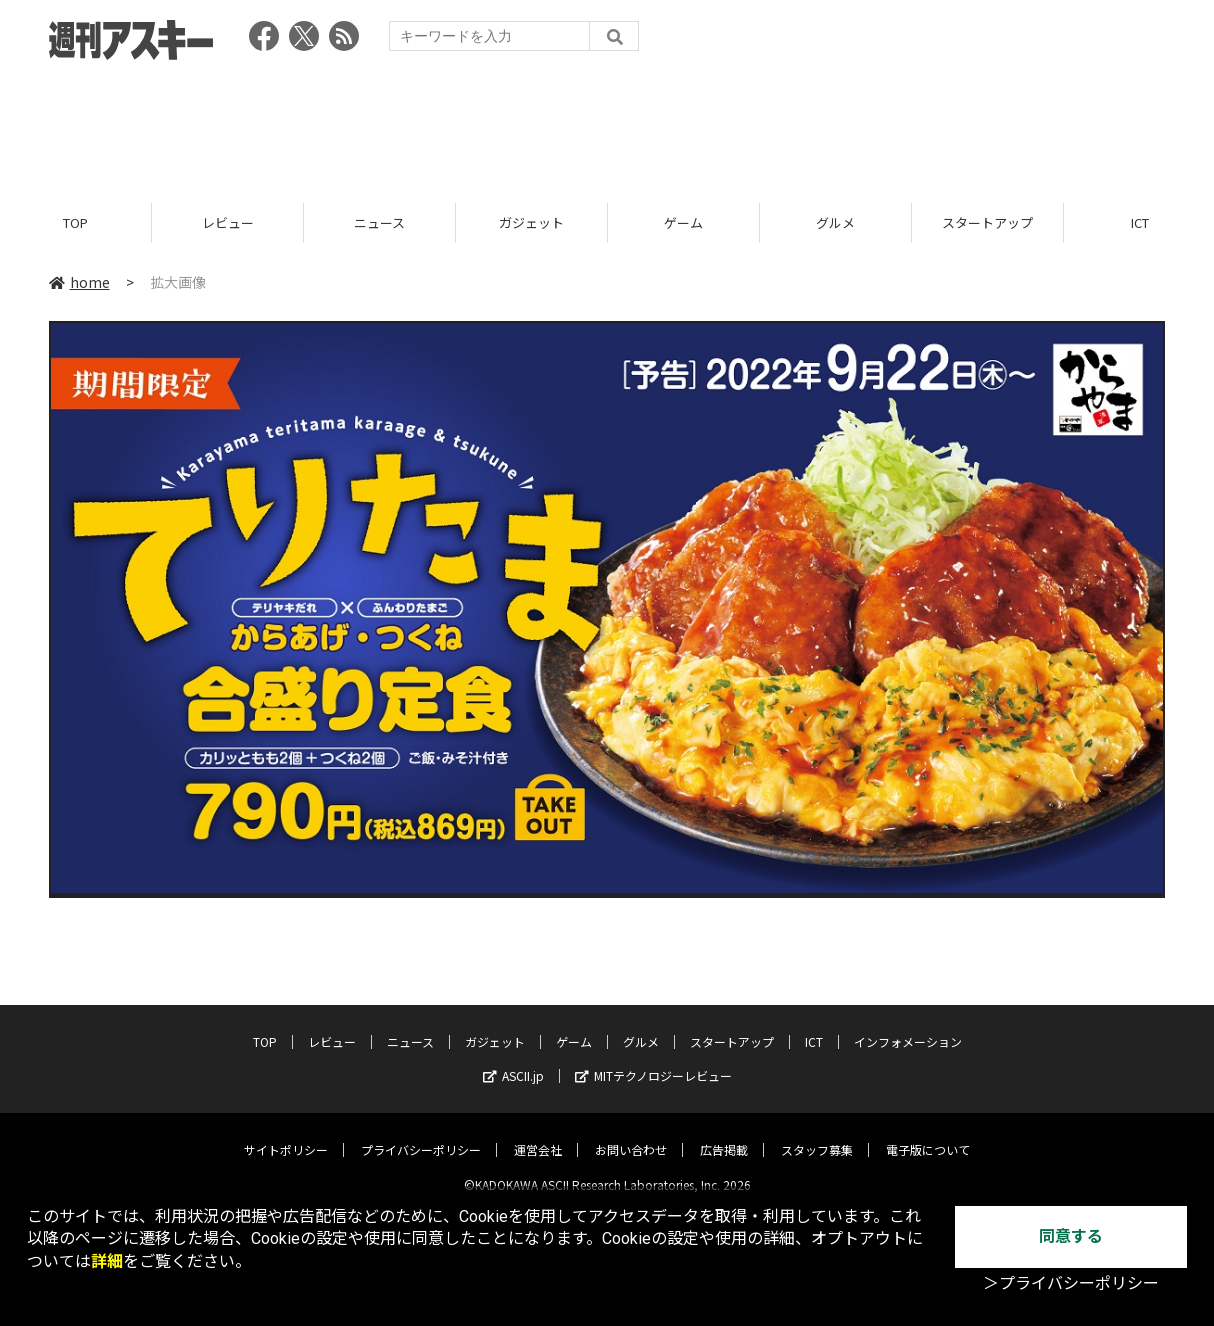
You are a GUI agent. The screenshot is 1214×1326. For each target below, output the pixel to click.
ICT (814, 1025)
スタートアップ (987, 222)
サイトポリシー (286, 1133)
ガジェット (531, 222)
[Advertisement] (607, 125)
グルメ (835, 222)
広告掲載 (724, 1133)
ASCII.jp (513, 1059)
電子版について (928, 1133)
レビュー (228, 222)
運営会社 (538, 1133)
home (79, 282)
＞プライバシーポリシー (1071, 1283)
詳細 (107, 1261)
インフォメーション (908, 1025)
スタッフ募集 (817, 1133)
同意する (1071, 1236)
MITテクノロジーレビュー (653, 1059)
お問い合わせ (631, 1133)
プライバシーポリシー (421, 1133)
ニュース (379, 222)
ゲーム (683, 222)
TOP (75, 222)
